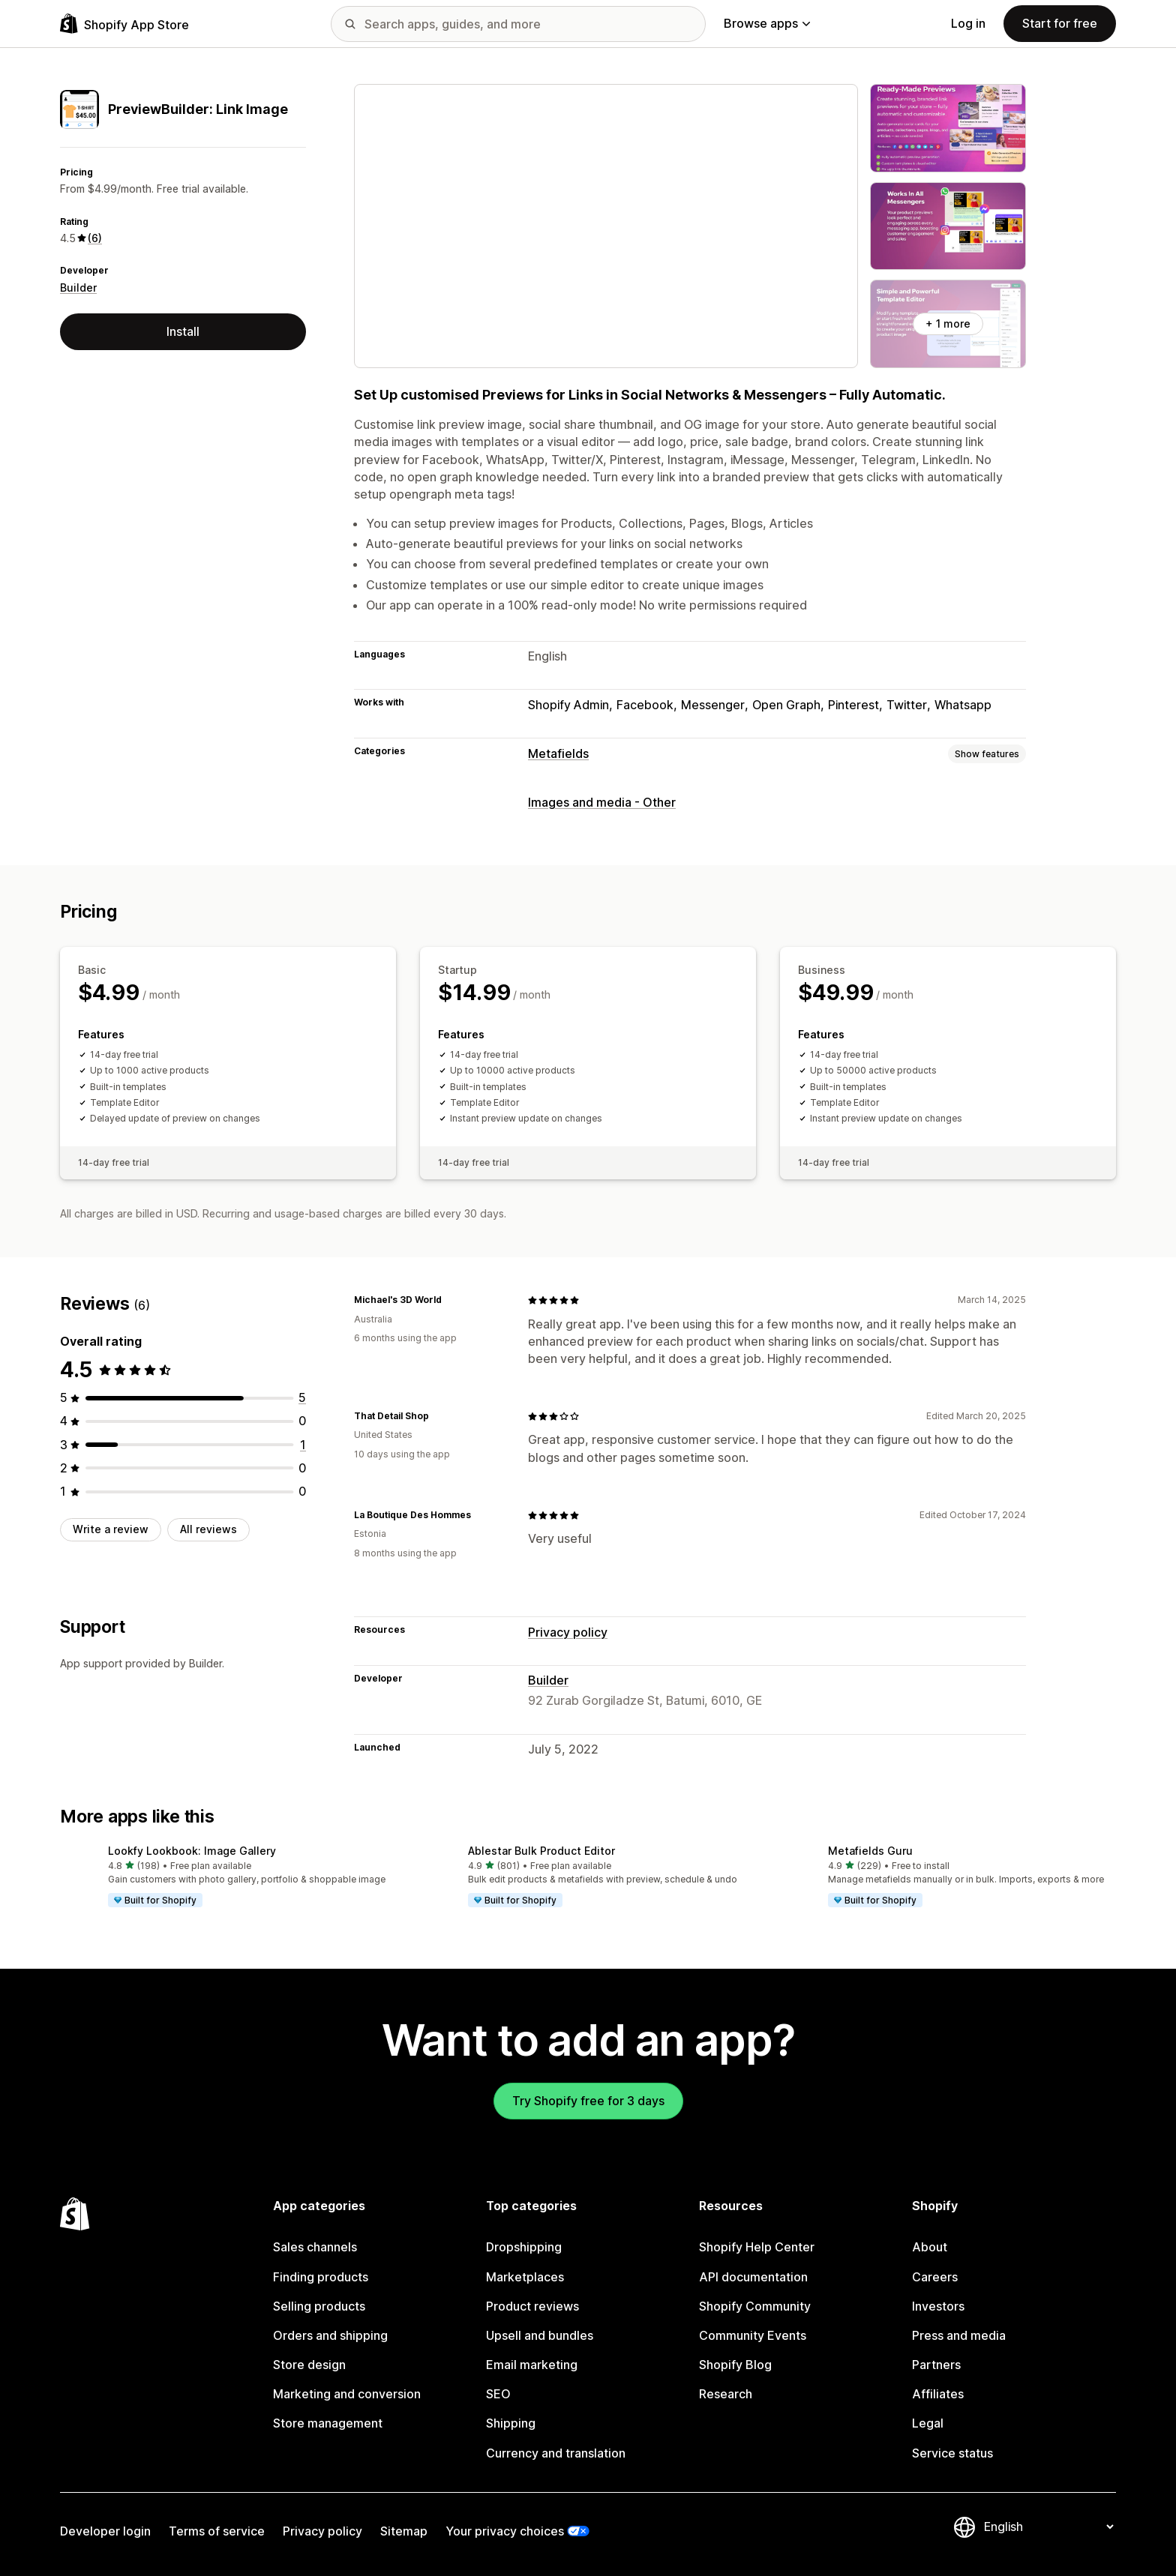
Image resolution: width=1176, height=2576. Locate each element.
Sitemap (404, 2531)
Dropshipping (524, 2246)
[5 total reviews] (302, 1397)
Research (725, 2393)
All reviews (208, 1529)
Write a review (110, 1529)
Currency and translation (556, 2453)
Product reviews (532, 2306)
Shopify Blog (735, 2364)
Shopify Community (755, 2306)
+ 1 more (948, 323)
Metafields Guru (870, 1850)
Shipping (511, 2423)
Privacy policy (568, 1632)
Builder (78, 287)
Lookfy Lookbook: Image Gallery (192, 1850)
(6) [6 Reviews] (95, 238)
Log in (968, 23)
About (929, 2246)
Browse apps (767, 23)
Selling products (319, 2306)
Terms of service (217, 2531)
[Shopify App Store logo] (124, 23)
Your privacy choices (505, 2531)
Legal (928, 2423)
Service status (952, 2453)
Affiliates (938, 2393)
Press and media (959, 2335)
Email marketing (532, 2364)
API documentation (753, 2276)
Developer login (105, 2531)
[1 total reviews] (303, 1444)
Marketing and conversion (347, 2393)
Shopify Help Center (756, 2246)
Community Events (752, 2335)
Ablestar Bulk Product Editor (541, 1850)
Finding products (320, 2276)
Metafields (558, 753)
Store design (309, 2364)
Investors (938, 2306)
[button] (228, 1877)
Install (183, 331)
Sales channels (315, 2246)
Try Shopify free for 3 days (588, 2100)
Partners (936, 2364)
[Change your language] (1048, 2526)
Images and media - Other (602, 802)
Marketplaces (525, 2276)
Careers (935, 2276)
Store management (327, 2423)
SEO (498, 2393)
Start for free (1059, 23)
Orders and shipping (330, 2335)
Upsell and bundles (539, 2335)
